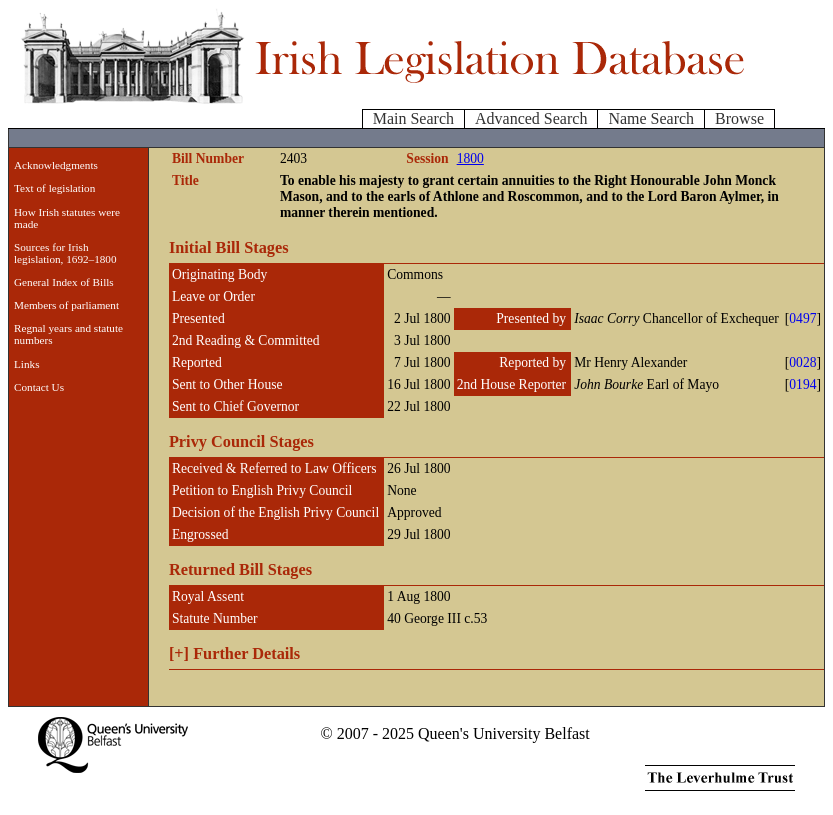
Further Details (234, 653)
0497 (802, 318)
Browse (739, 118)
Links (26, 364)
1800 (470, 158)
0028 (802, 362)
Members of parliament (66, 305)
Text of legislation (54, 188)
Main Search (413, 118)
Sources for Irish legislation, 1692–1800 (65, 253)
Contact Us (39, 387)
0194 (802, 384)
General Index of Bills (64, 282)
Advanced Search (531, 118)
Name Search (651, 118)
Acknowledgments (56, 165)
